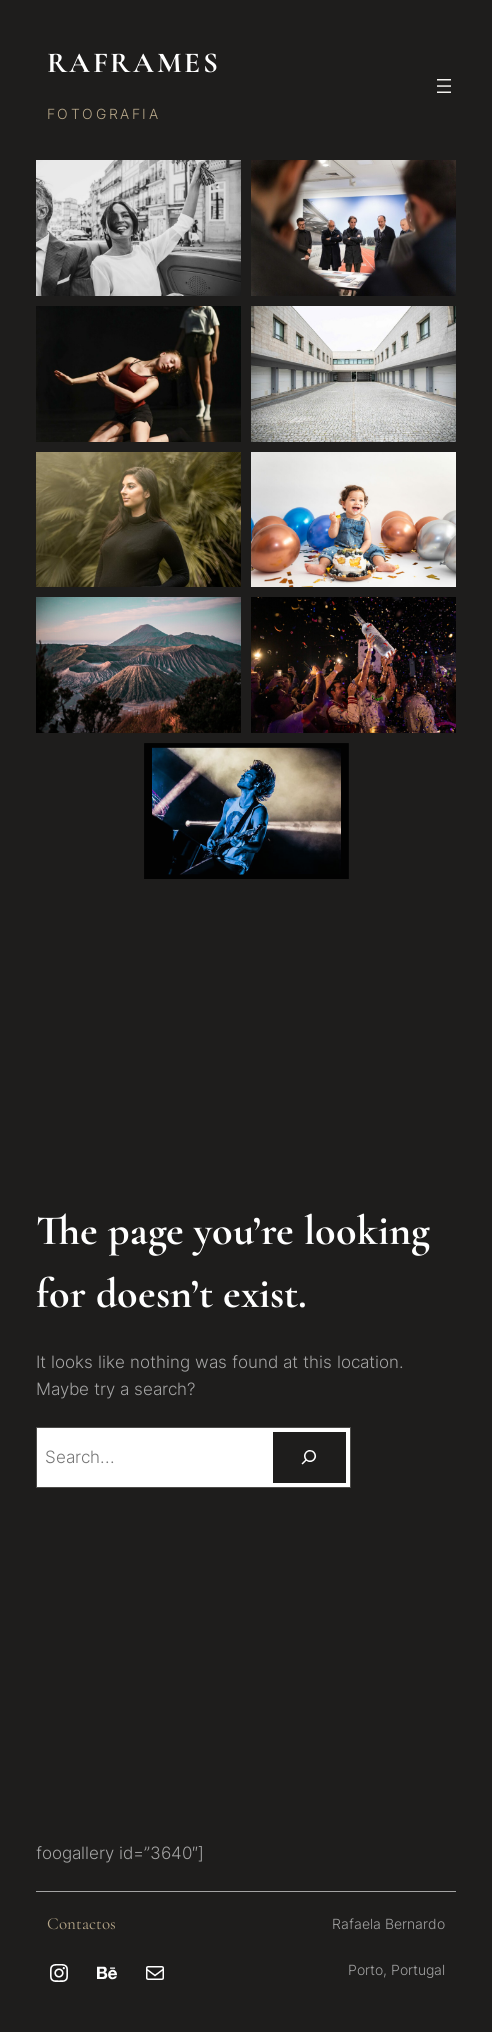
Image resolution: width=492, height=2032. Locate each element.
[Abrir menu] (444, 86)
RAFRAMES (133, 62)
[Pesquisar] (309, 1457)
